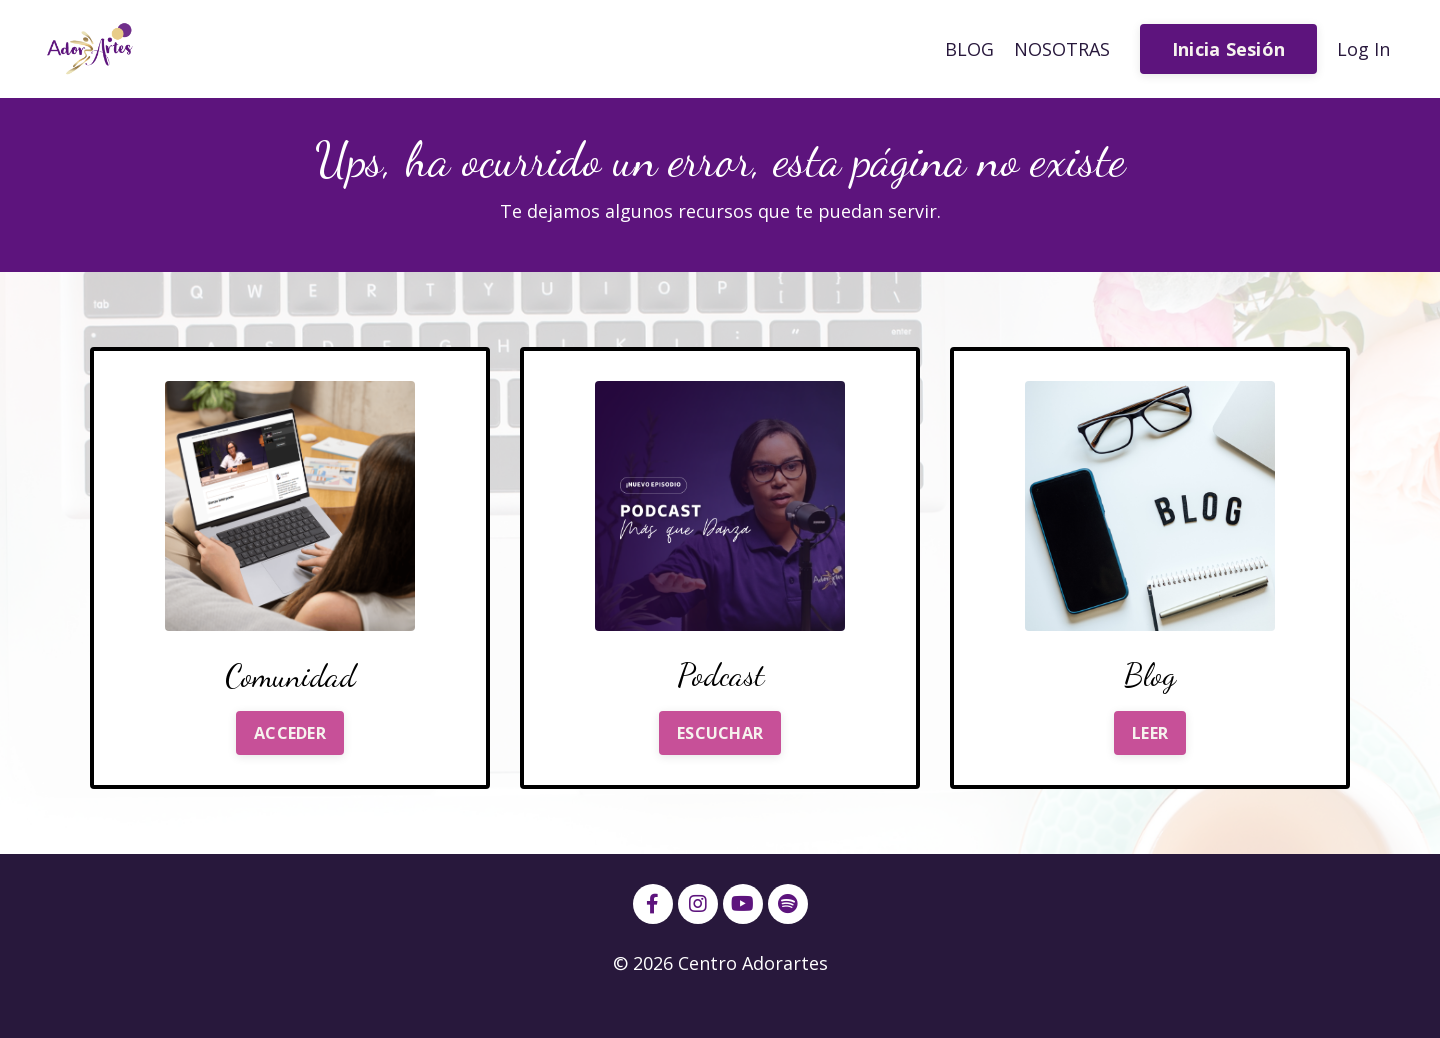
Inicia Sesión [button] (1228, 49)
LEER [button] (1150, 733)
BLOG (969, 49)
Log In (1363, 49)
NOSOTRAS (1062, 49)
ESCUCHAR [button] (720, 733)
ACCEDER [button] (290, 733)
